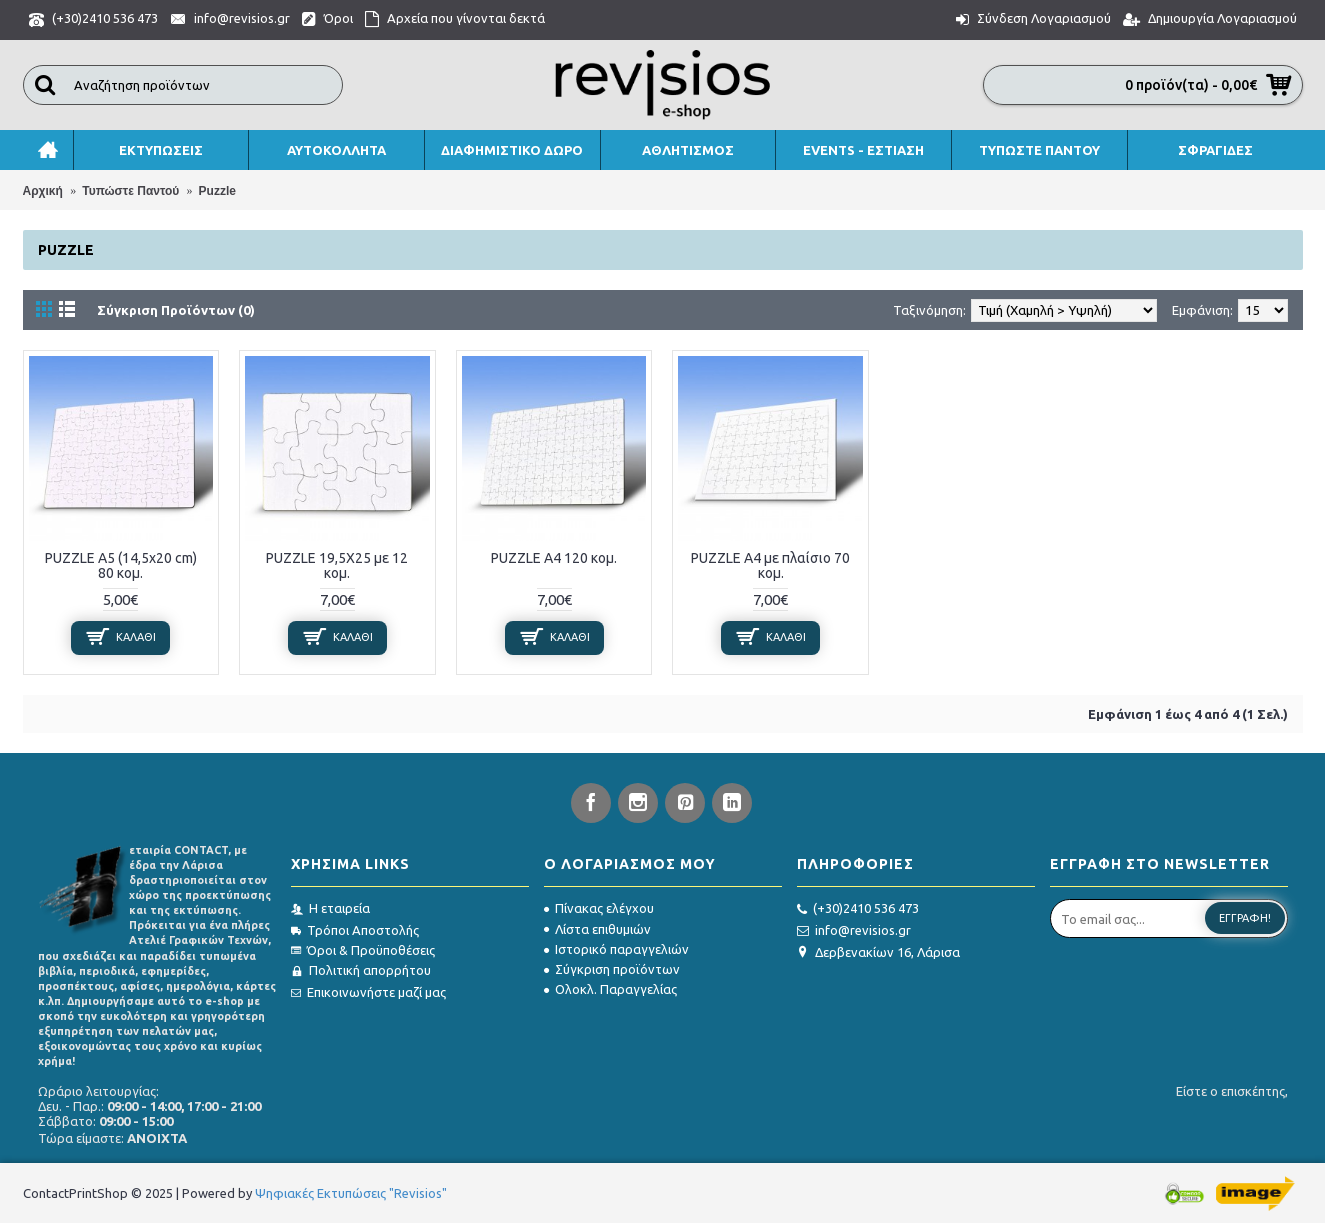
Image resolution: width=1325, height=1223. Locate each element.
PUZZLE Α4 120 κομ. (554, 558)
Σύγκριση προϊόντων (612, 969)
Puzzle (217, 191)
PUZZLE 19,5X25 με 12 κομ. (337, 565)
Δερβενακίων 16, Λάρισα (878, 952)
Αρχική (43, 191)
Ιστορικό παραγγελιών (616, 949)
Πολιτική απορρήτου (361, 970)
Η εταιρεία (330, 908)
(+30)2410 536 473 (858, 909)
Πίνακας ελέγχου (599, 908)
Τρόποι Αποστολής (355, 930)
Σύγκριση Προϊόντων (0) (176, 310)
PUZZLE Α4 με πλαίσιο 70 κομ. (770, 565)
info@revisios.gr (854, 930)
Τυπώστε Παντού (130, 191)
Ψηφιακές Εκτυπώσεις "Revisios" (351, 1193)
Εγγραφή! (1245, 918)
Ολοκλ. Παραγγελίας (610, 989)
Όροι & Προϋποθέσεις (363, 950)
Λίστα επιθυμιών (597, 929)
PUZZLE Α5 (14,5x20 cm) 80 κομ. (121, 565)
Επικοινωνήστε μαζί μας (368, 992)
